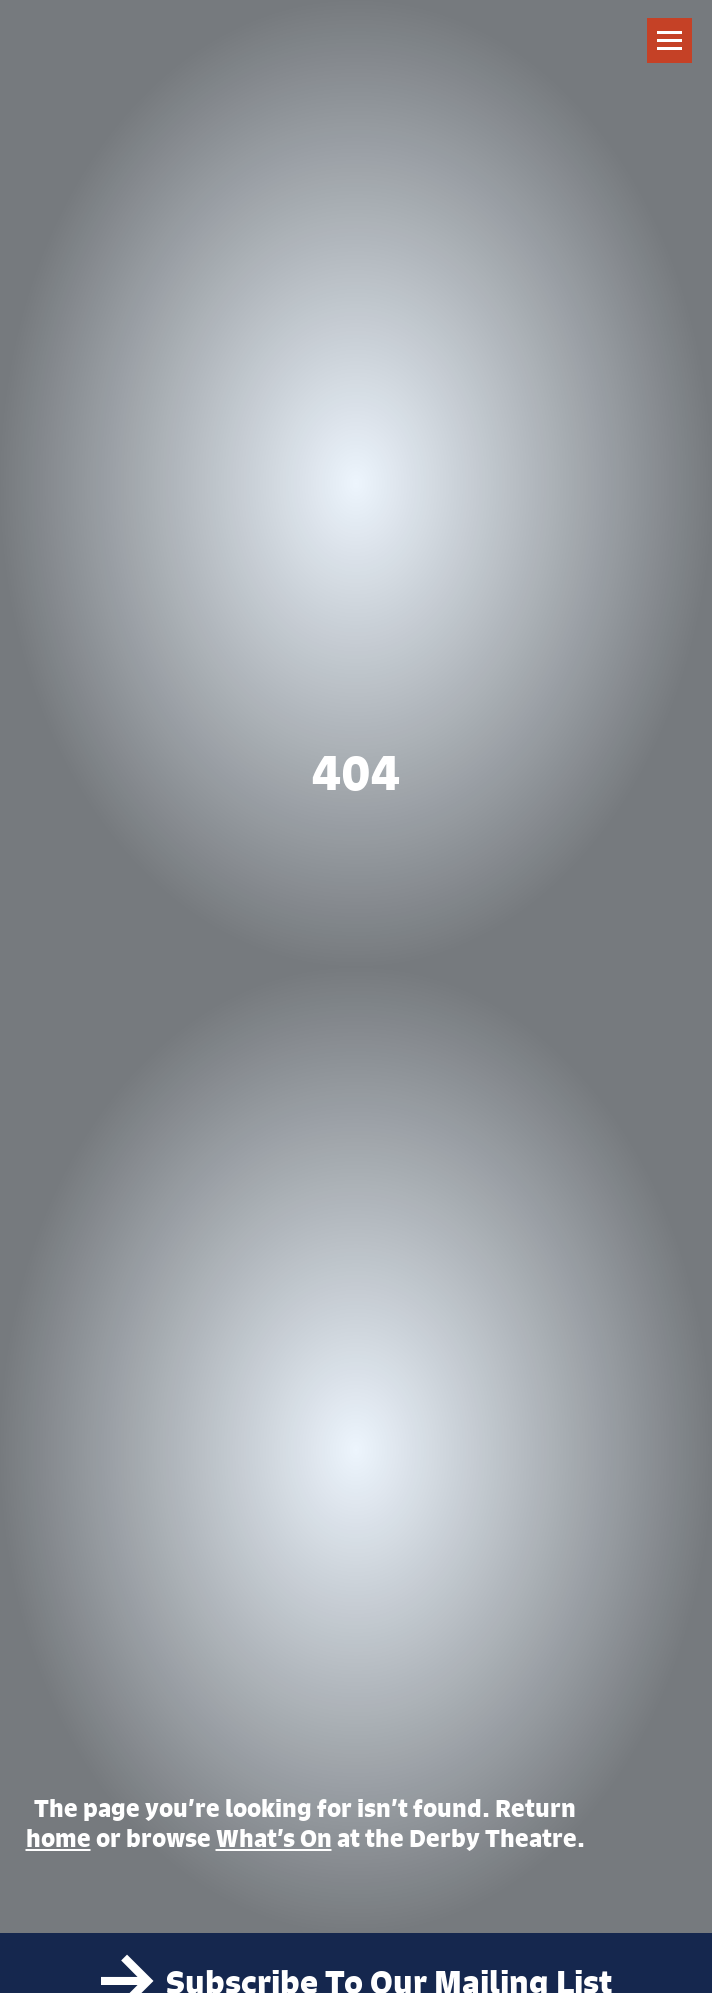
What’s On (274, 1838)
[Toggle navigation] (669, 40)
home (58, 1838)
